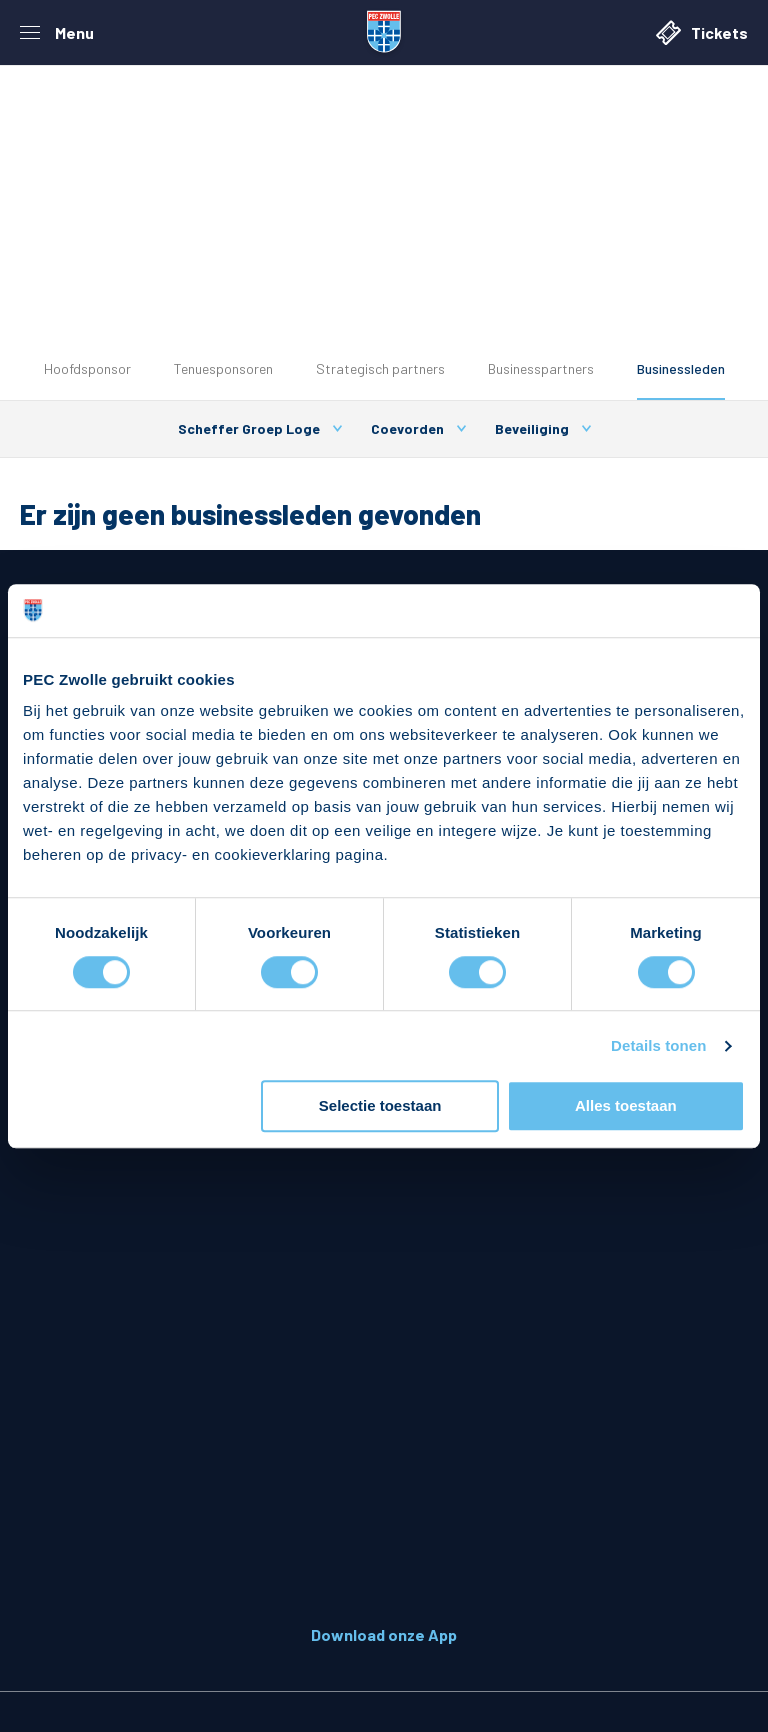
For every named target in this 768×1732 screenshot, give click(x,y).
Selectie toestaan (380, 1106)
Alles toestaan (626, 1106)
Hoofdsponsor (87, 368)
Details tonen (658, 1045)
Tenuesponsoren (223, 368)
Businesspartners (541, 368)
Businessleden (681, 368)
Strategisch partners (380, 368)
